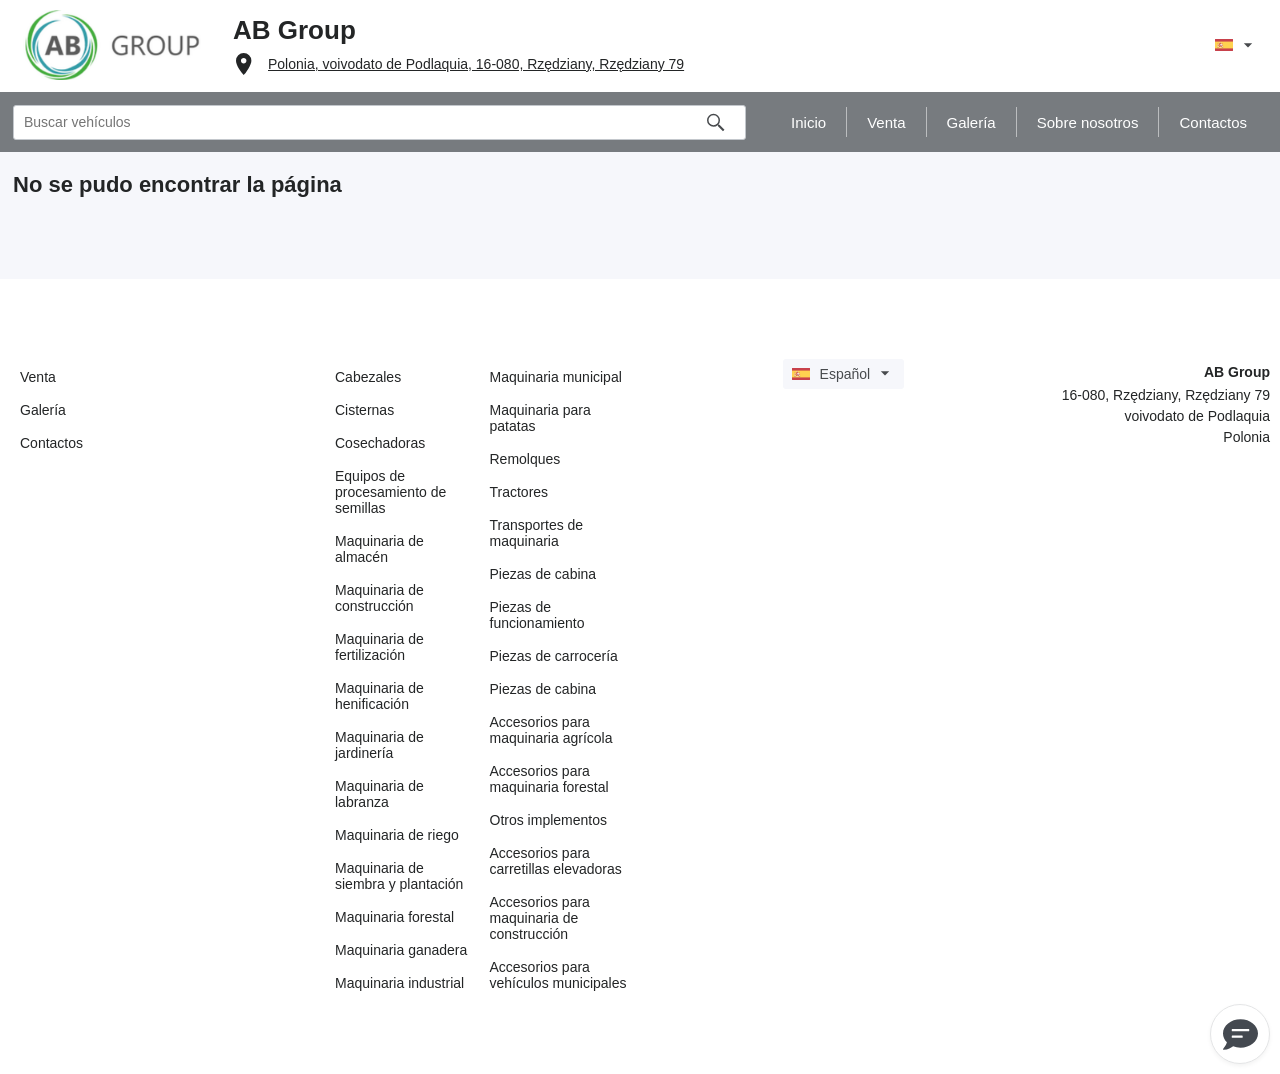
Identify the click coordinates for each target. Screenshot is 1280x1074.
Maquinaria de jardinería (379, 745)
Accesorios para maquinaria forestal (549, 779)
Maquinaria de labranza (379, 794)
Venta (38, 377)
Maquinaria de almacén (379, 549)
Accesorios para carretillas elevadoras (556, 861)
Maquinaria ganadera (401, 950)
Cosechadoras (380, 443)
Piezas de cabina (543, 574)
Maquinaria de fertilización (379, 647)
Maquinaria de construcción (379, 598)
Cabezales (368, 377)
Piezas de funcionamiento (537, 615)
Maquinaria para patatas (540, 418)
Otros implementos (548, 820)
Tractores (519, 492)
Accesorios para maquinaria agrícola (551, 730)
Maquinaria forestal (394, 917)
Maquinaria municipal (556, 377)
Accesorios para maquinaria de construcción (540, 918)
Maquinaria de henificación (379, 696)
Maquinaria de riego (397, 835)
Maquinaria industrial (399, 983)
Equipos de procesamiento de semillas (390, 492)
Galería (43, 410)
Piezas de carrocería (554, 656)
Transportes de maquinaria (537, 533)
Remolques (525, 459)
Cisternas (364, 410)
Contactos (51, 443)
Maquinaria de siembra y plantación (399, 876)
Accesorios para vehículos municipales (558, 975)
